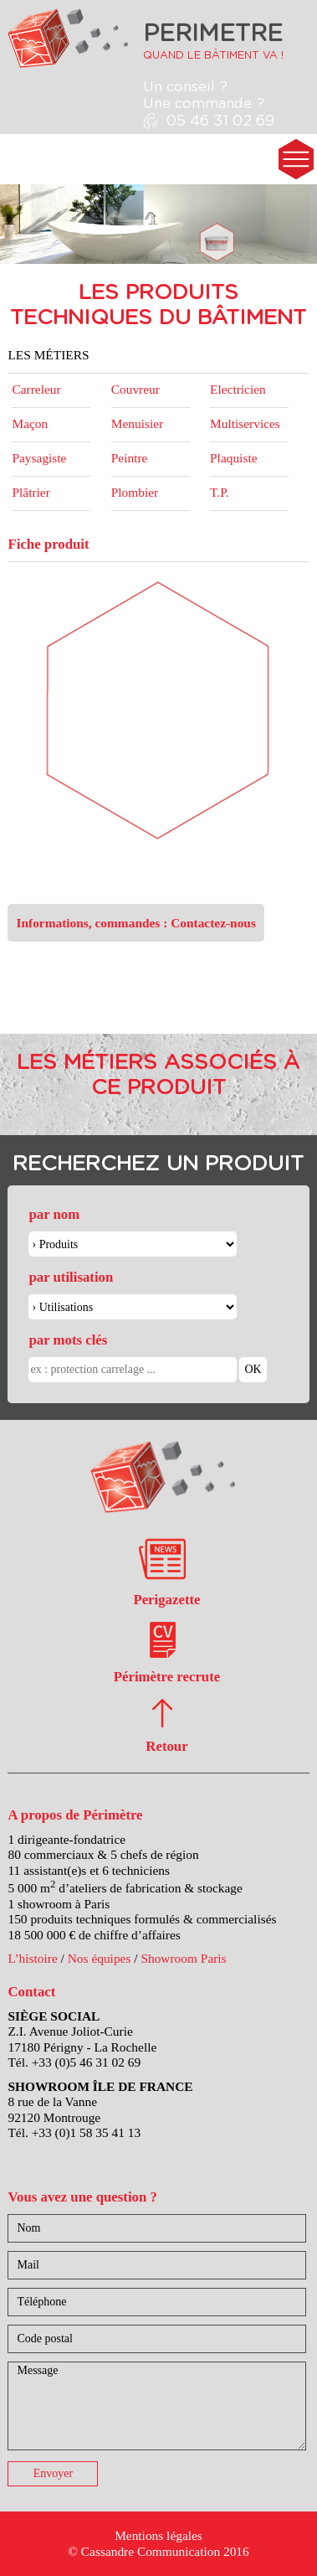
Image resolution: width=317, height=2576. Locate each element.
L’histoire (32, 1958)
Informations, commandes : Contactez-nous (135, 923)
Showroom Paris (183, 1958)
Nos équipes (99, 1958)
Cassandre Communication (150, 2551)
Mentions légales (158, 2535)
